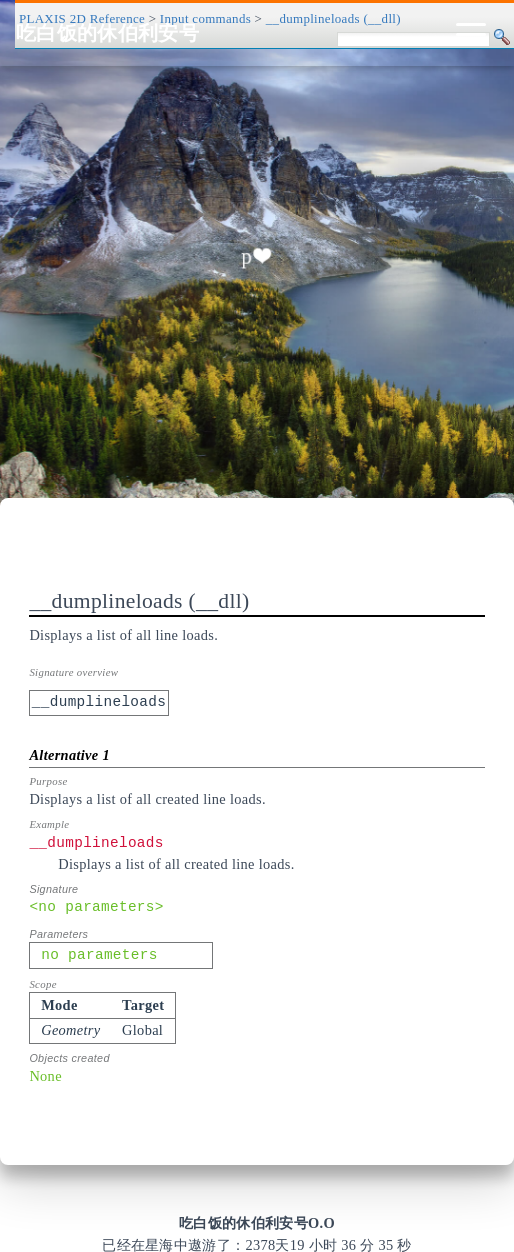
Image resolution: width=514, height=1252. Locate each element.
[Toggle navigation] (471, 33)
